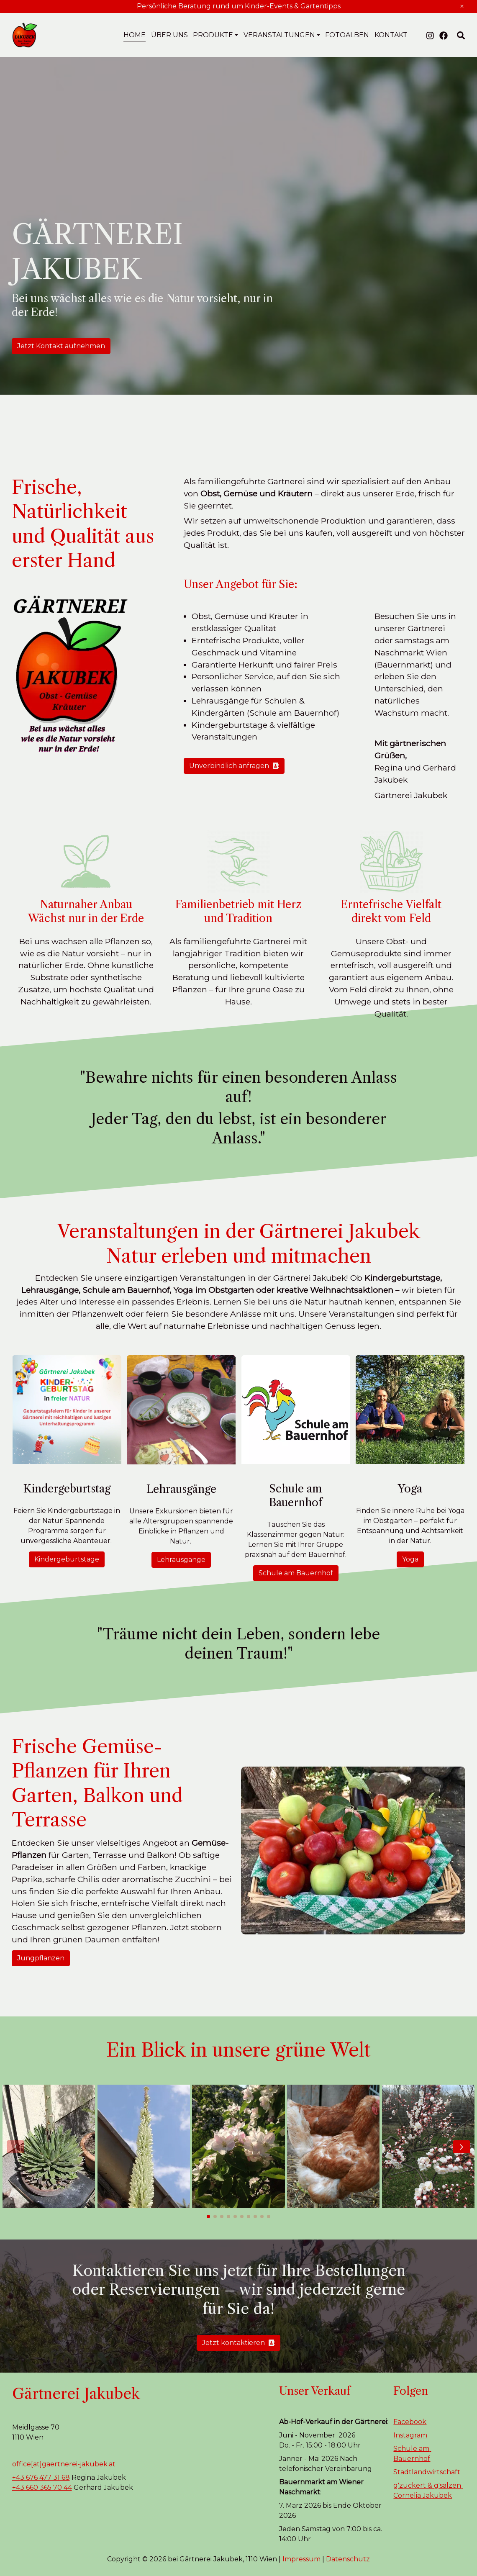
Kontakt (391, 35)
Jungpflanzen (40, 1958)
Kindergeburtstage (66, 1559)
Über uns (169, 35)
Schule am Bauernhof (296, 1573)
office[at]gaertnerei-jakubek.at (63, 2464)
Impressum (301, 2559)
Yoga (410, 1559)
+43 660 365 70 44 (42, 2487)
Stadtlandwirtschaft (426, 2472)
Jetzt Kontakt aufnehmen (61, 346)
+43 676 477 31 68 (41, 2477)
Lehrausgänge (181, 1560)
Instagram (410, 2435)
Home (134, 35)
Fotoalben (347, 35)
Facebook (409, 2422)
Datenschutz (348, 2559)
